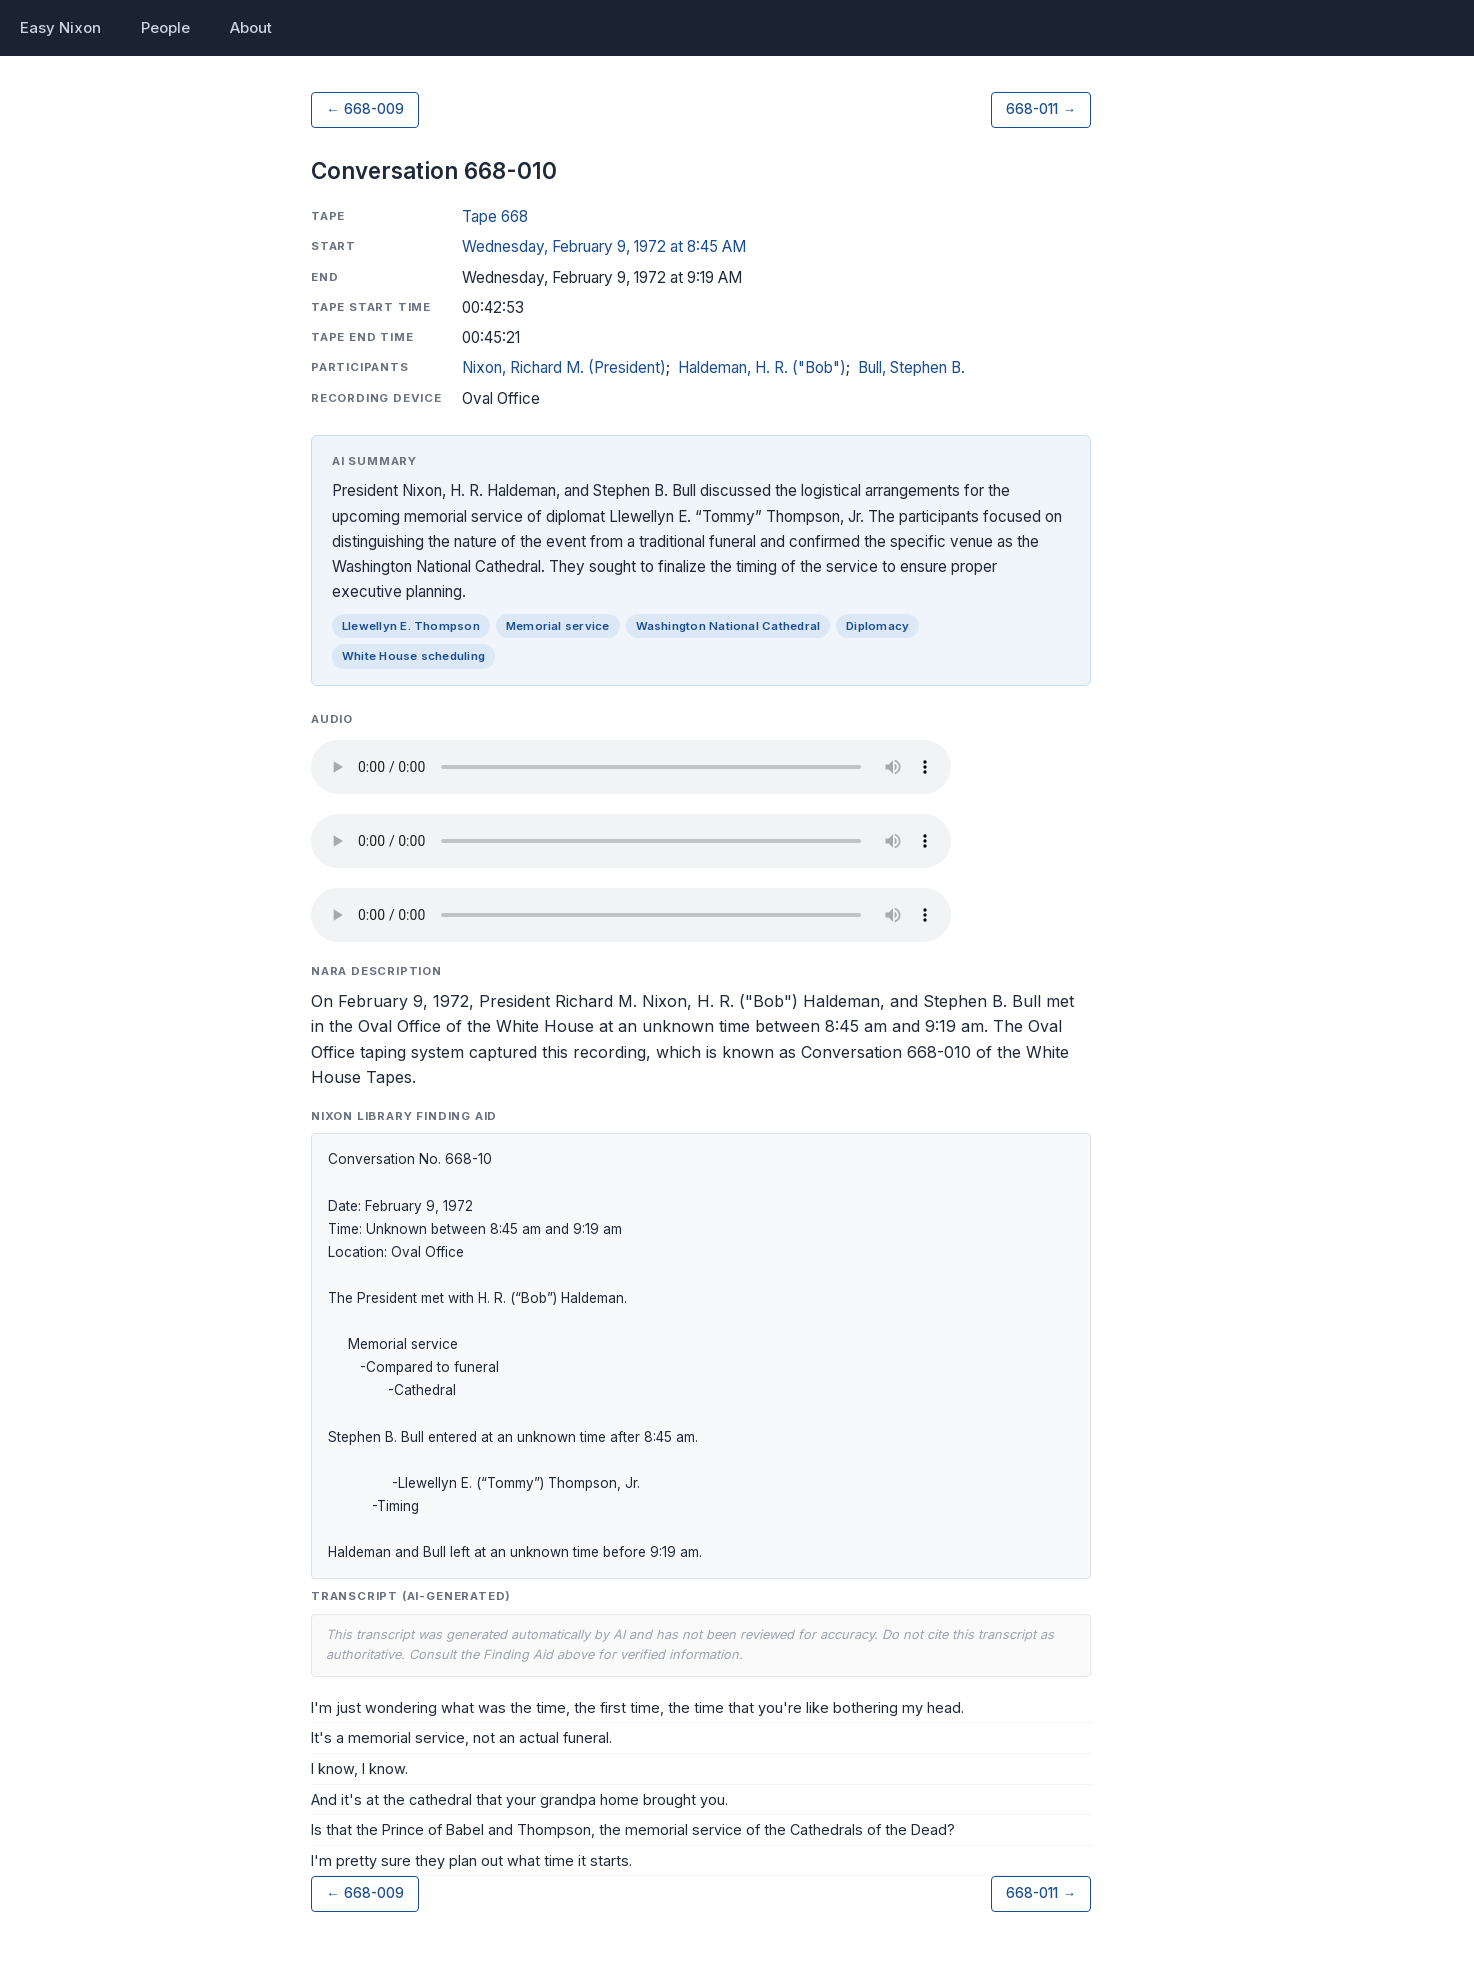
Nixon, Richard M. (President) (564, 367)
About (251, 27)
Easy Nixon (60, 27)
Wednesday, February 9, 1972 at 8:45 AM (604, 246)
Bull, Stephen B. (911, 367)
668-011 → (1041, 109)
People (165, 27)
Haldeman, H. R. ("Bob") (762, 367)
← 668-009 (365, 109)
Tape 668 (495, 216)
